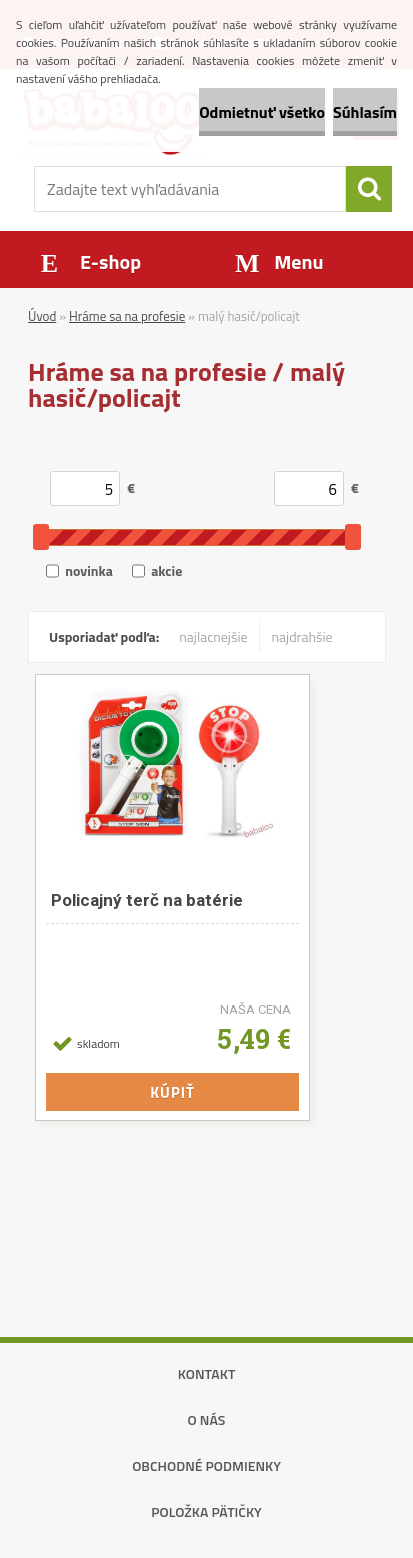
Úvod (42, 316)
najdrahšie (302, 636)
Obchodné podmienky (206, 1465)
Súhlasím (365, 112)
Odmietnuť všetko (262, 112)
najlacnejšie (213, 636)
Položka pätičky (206, 1511)
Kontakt (207, 1373)
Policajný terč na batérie (147, 900)
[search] (369, 189)
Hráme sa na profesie (127, 316)
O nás (207, 1419)
